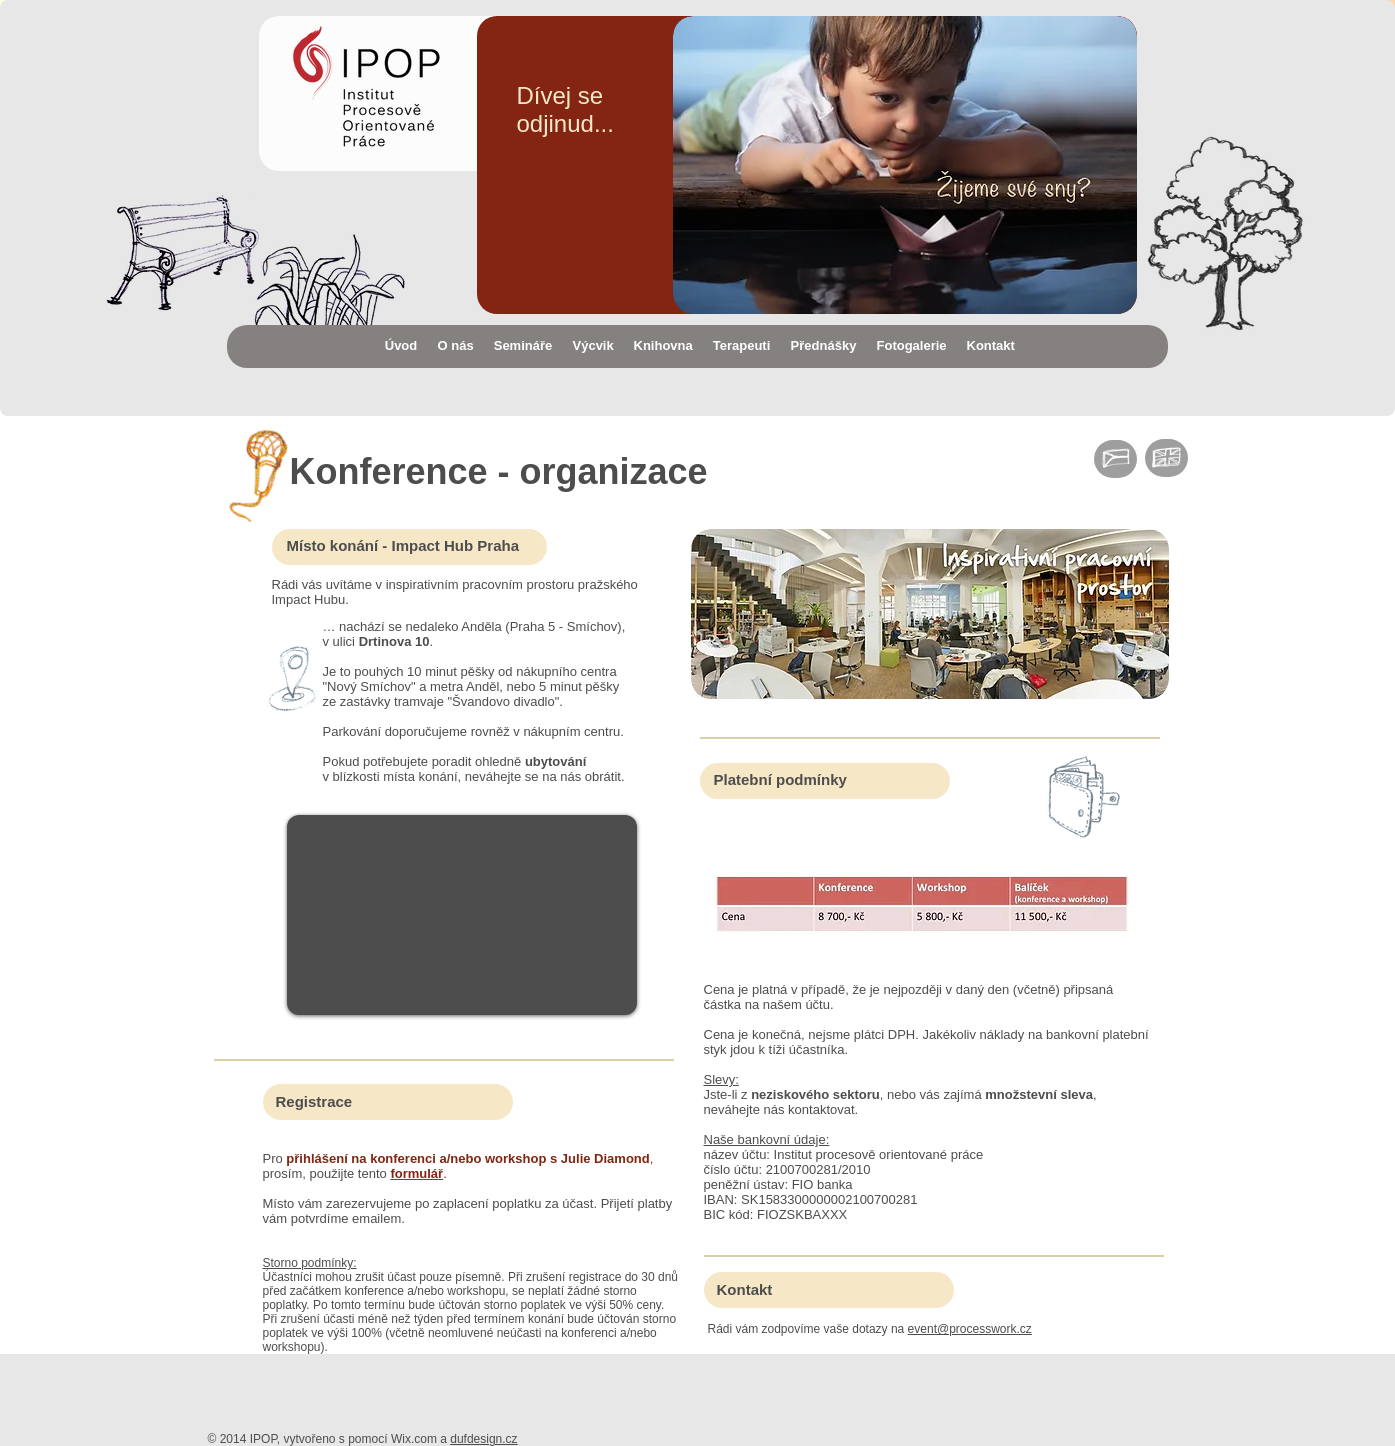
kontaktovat (821, 1109)
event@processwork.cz (970, 1329)
